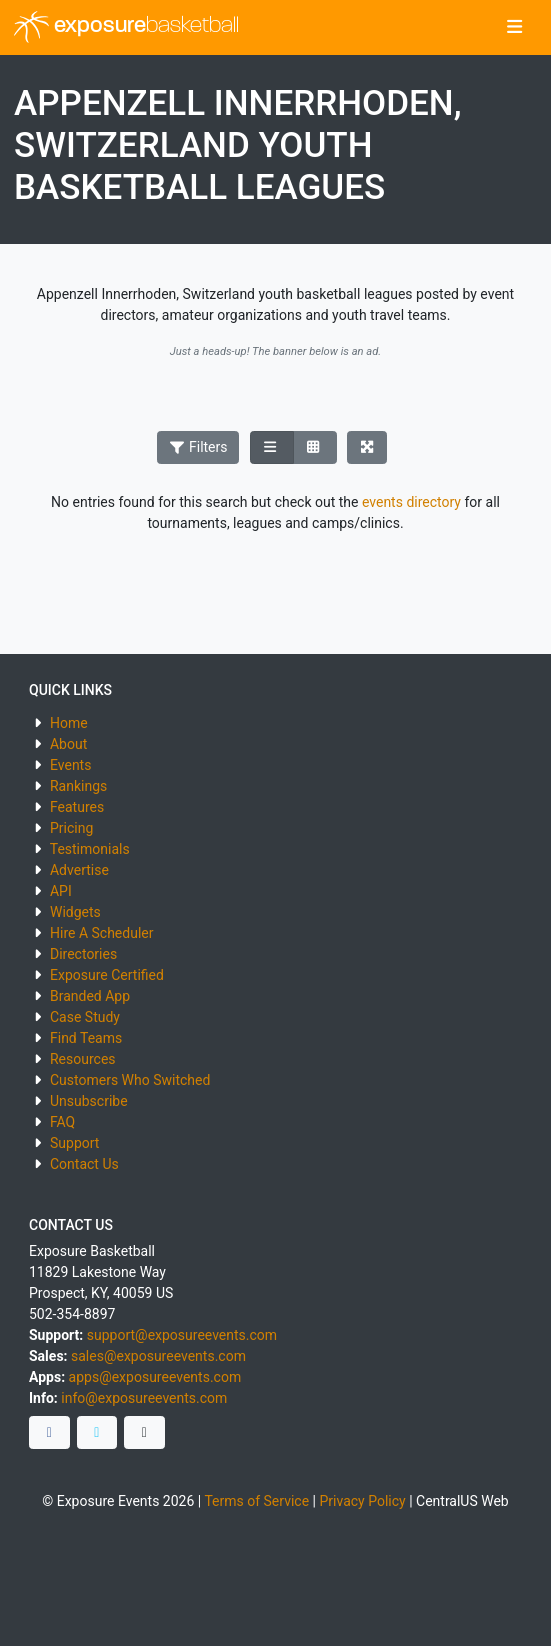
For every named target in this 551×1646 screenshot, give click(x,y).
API (61, 891)
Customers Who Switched (130, 1080)
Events (70, 765)
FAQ (62, 1122)
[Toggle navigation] (514, 28)
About (68, 744)
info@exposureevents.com (144, 1398)
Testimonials (90, 849)
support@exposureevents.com (182, 1335)
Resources (83, 1059)
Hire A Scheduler (101, 933)
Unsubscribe (89, 1101)
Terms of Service (256, 1501)
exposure (126, 27)
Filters (198, 447)
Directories (83, 954)
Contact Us (84, 1164)
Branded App (90, 996)
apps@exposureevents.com (155, 1377)
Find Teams (86, 1038)
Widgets (75, 912)
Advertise (79, 870)
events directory (411, 502)
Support (74, 1143)
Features (77, 807)
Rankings (78, 786)
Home (69, 723)
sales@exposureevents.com (158, 1356)
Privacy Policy (362, 1501)
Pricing (71, 828)
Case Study (85, 1017)
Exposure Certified (107, 975)
